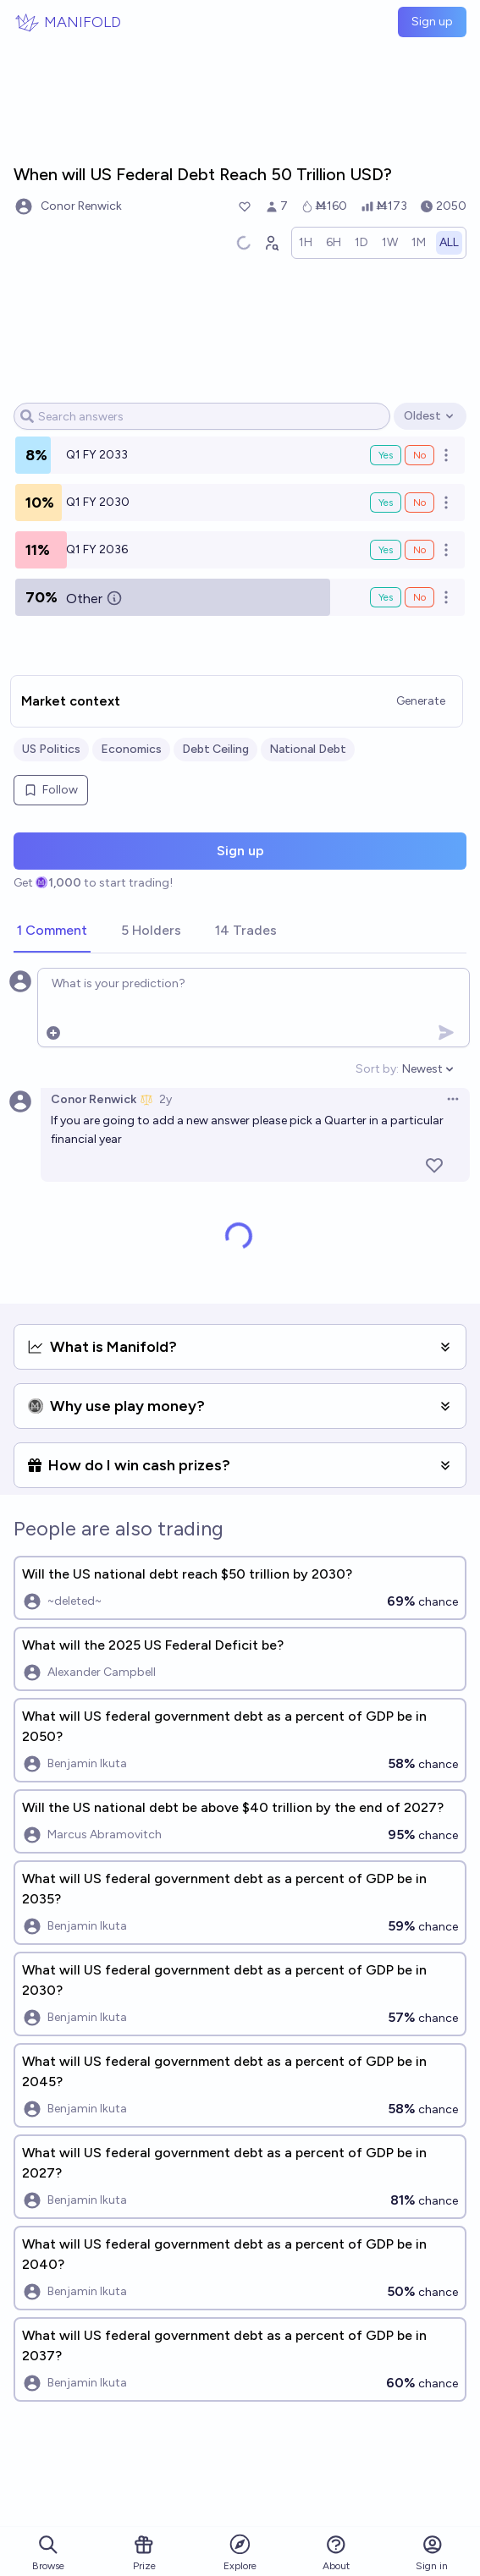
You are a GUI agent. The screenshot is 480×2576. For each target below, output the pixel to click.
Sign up (432, 21)
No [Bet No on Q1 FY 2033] (419, 455)
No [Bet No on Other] (419, 597)
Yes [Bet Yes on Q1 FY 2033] (385, 455)
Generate (420, 701)
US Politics (51, 749)
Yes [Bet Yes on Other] (385, 597)
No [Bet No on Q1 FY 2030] (419, 502)
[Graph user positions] (271, 242)
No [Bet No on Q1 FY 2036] (419, 550)
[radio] (305, 243)
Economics (131, 749)
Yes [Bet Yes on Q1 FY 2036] (385, 550)
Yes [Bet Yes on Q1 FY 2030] (385, 502)
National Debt (307, 749)
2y (165, 1099)
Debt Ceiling (215, 749)
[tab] (52, 931)
